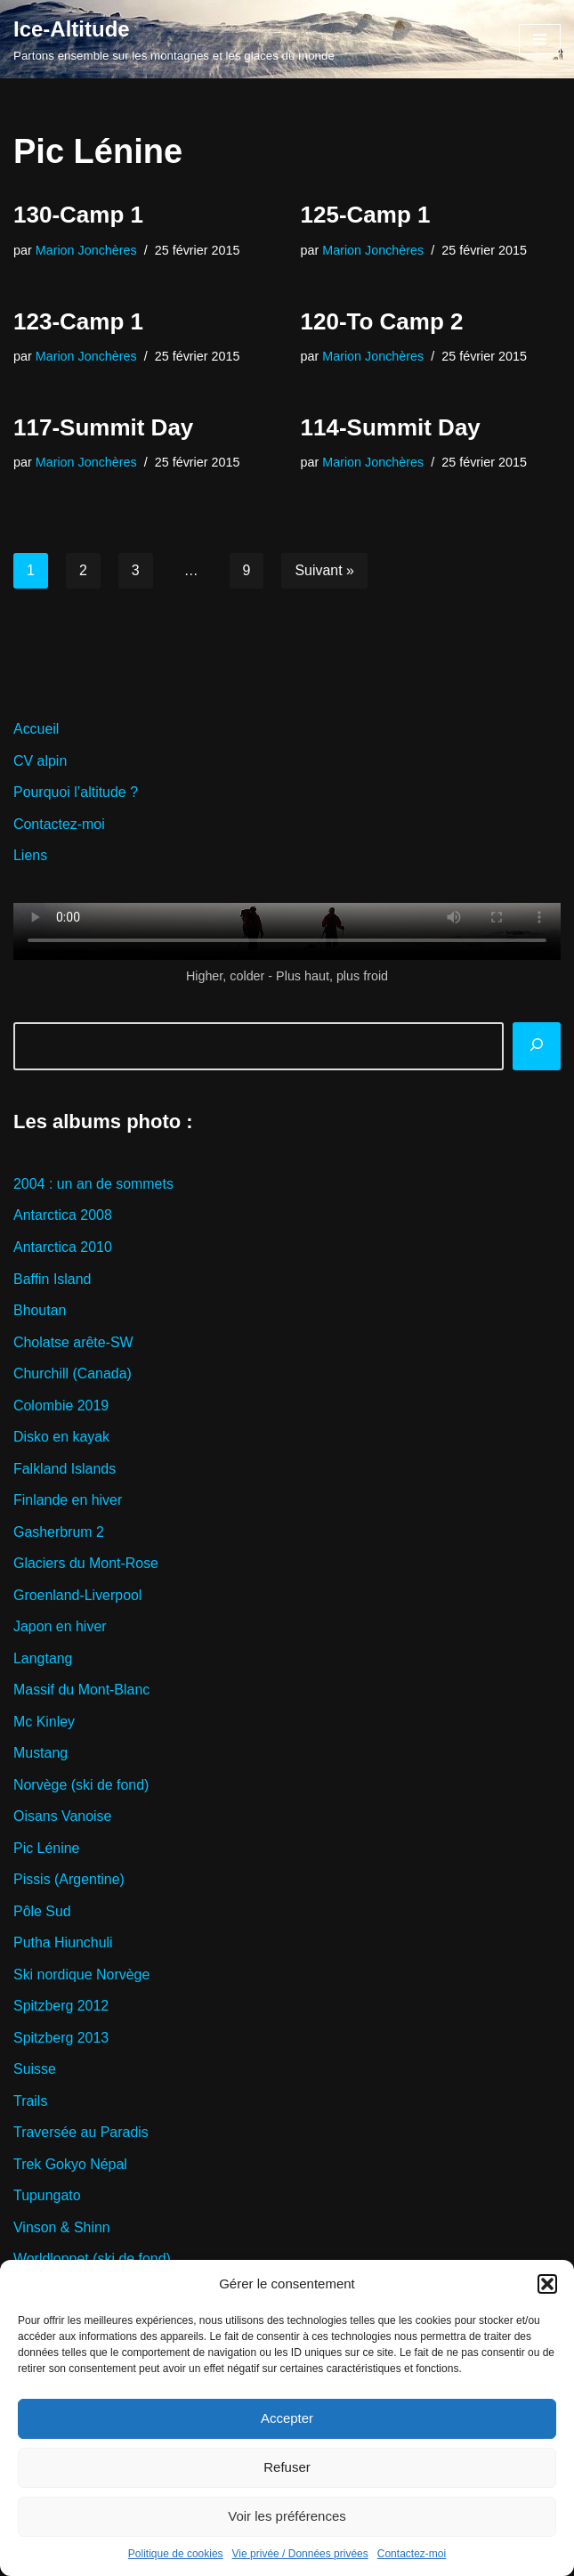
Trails (30, 2103)
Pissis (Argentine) (69, 1881)
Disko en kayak (61, 1437)
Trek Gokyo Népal (70, 2166)
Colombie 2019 (61, 1406)
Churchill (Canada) (72, 1374)
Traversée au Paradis (81, 2135)
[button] (547, 2284)
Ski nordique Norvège (81, 1977)
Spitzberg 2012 (61, 2008)
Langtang (43, 1660)
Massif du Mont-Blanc (81, 1691)
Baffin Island (52, 1280)
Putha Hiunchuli (63, 1945)
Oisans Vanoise (62, 1818)
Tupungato (47, 2198)
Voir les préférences (287, 2515)
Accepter (287, 2418)
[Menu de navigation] (540, 39)
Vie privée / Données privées (300, 2554)
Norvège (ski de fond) (81, 1786)
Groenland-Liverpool (77, 1596)
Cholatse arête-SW (73, 1343)
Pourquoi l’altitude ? (76, 792)
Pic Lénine (46, 1849)
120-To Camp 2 (382, 321)
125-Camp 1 (366, 214)
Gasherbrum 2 (58, 1532)
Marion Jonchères (86, 250)
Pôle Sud (42, 1913)
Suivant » (325, 571)
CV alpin (40, 760)
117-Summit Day (103, 427)
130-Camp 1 (78, 214)
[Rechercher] (537, 1047)
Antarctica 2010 (62, 1247)
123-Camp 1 (78, 321)
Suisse (34, 2071)
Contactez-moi (411, 2554)
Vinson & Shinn (61, 2230)
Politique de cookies (175, 2554)
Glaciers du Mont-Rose (86, 1564)
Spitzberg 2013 (61, 2040)
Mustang (40, 1754)
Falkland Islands (65, 1469)
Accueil (36, 729)
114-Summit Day (391, 427)
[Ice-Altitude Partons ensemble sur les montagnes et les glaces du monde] (174, 39)
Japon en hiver (60, 1628)
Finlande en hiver (68, 1501)
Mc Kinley (44, 1723)
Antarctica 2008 (62, 1215)
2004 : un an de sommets (93, 1184)
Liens (30, 856)
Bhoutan (40, 1311)
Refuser (287, 2466)
